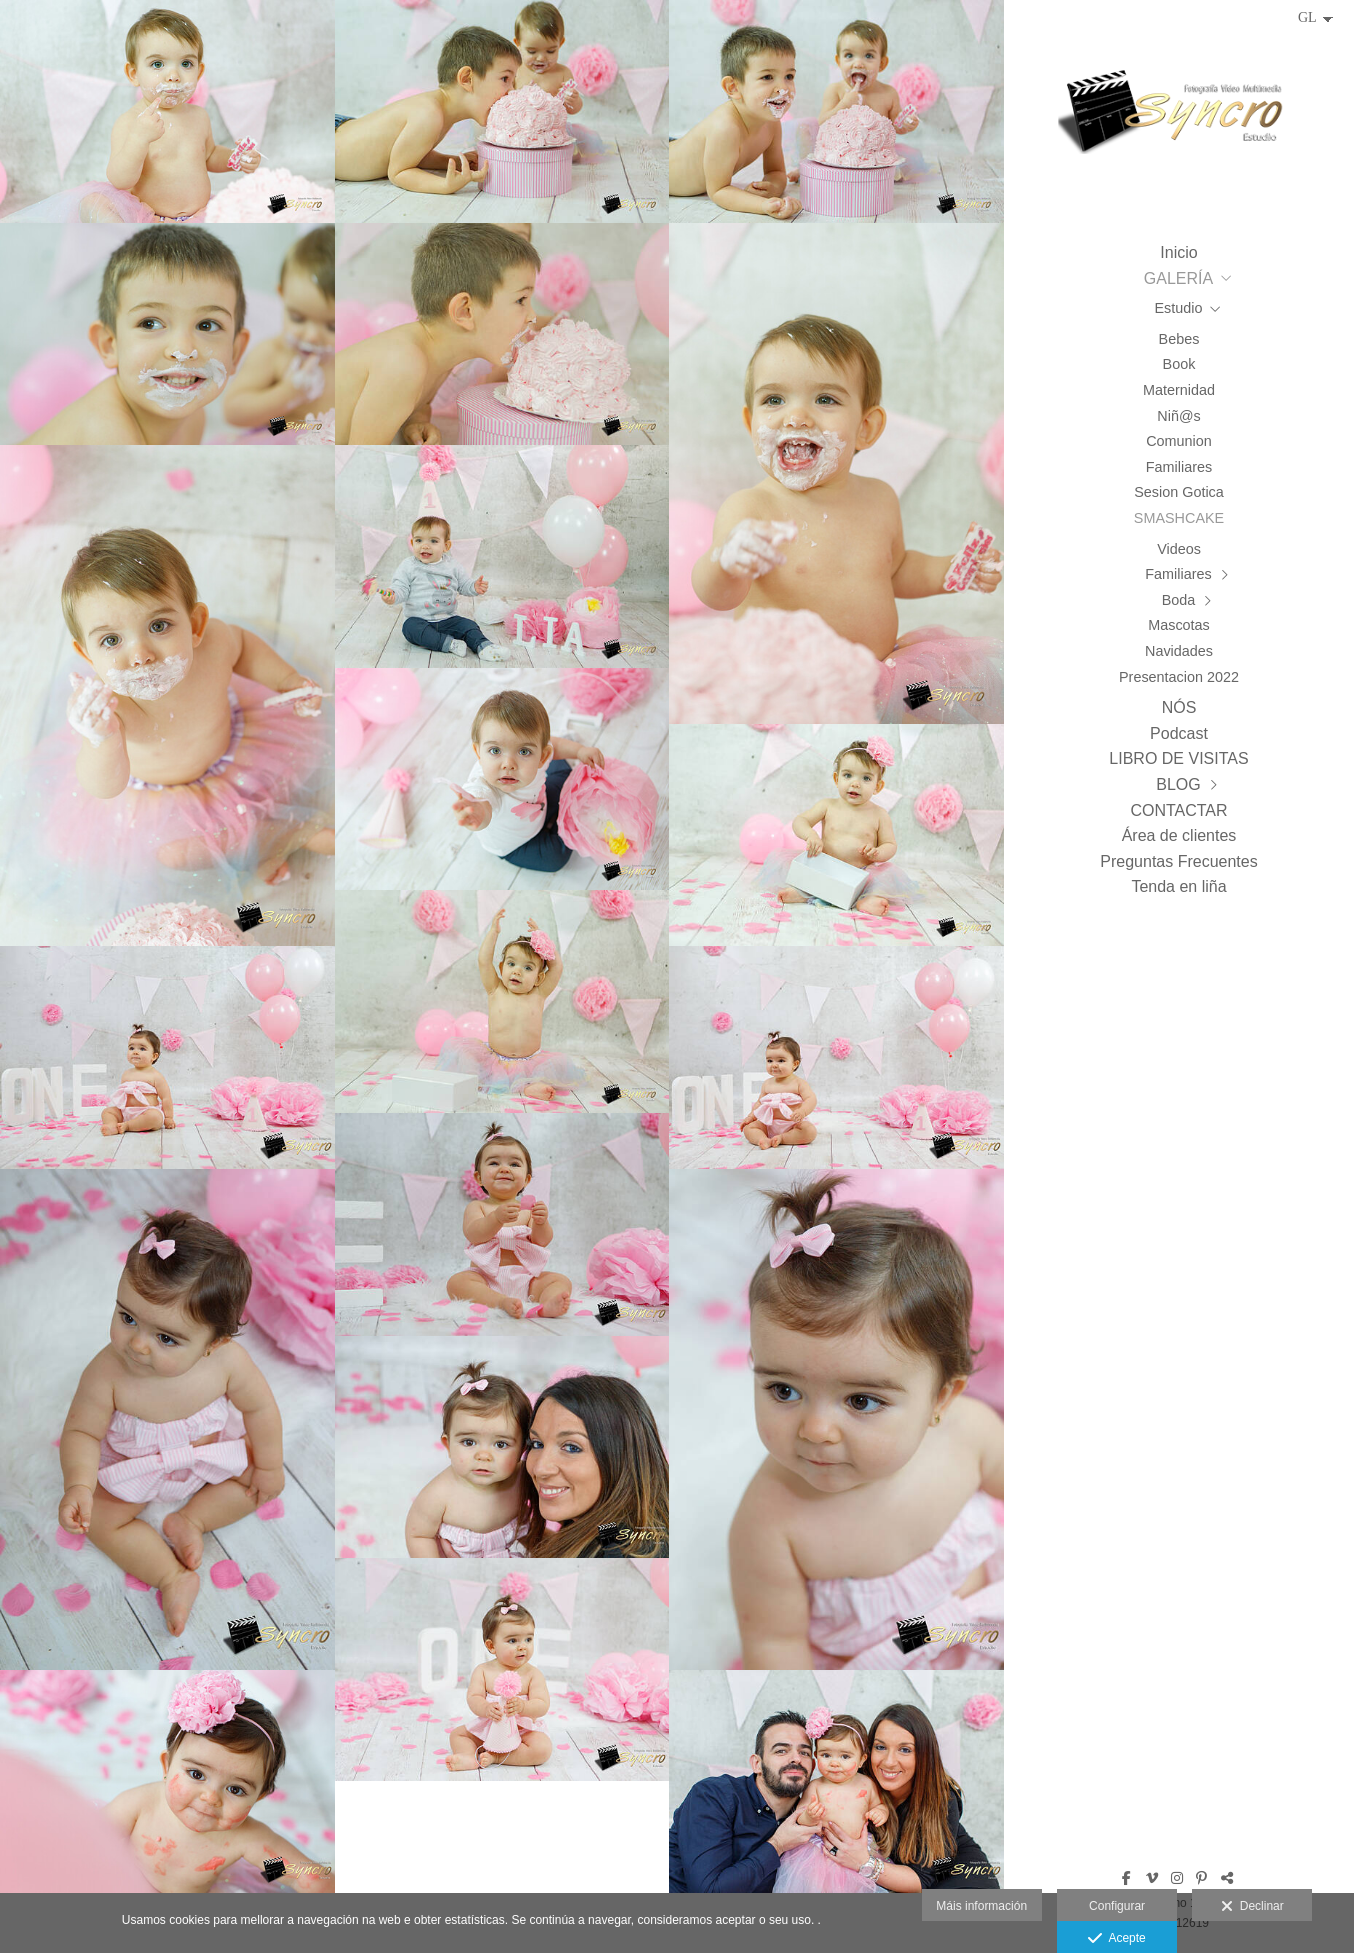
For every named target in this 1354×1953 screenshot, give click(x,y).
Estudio (1179, 308)
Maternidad (1179, 390)
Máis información (981, 1906)
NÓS (1179, 707)
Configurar (1117, 1906)
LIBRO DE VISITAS (1178, 758)
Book (1179, 364)
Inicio (1178, 252)
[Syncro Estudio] (1179, 118)
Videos (1179, 549)
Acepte (1116, 1939)
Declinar (1252, 1907)
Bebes (1179, 339)
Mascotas (1179, 625)
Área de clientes (1179, 835)
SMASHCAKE (1179, 518)
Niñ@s (1178, 416)
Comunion (1179, 441)
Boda (1179, 600)
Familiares (1179, 467)
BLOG (1178, 784)
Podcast (1179, 733)
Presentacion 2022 (1179, 677)
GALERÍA (1178, 278)
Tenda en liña (1178, 886)
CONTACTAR (1178, 810)
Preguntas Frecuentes (1178, 861)
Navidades (1179, 651)
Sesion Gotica (1179, 492)
